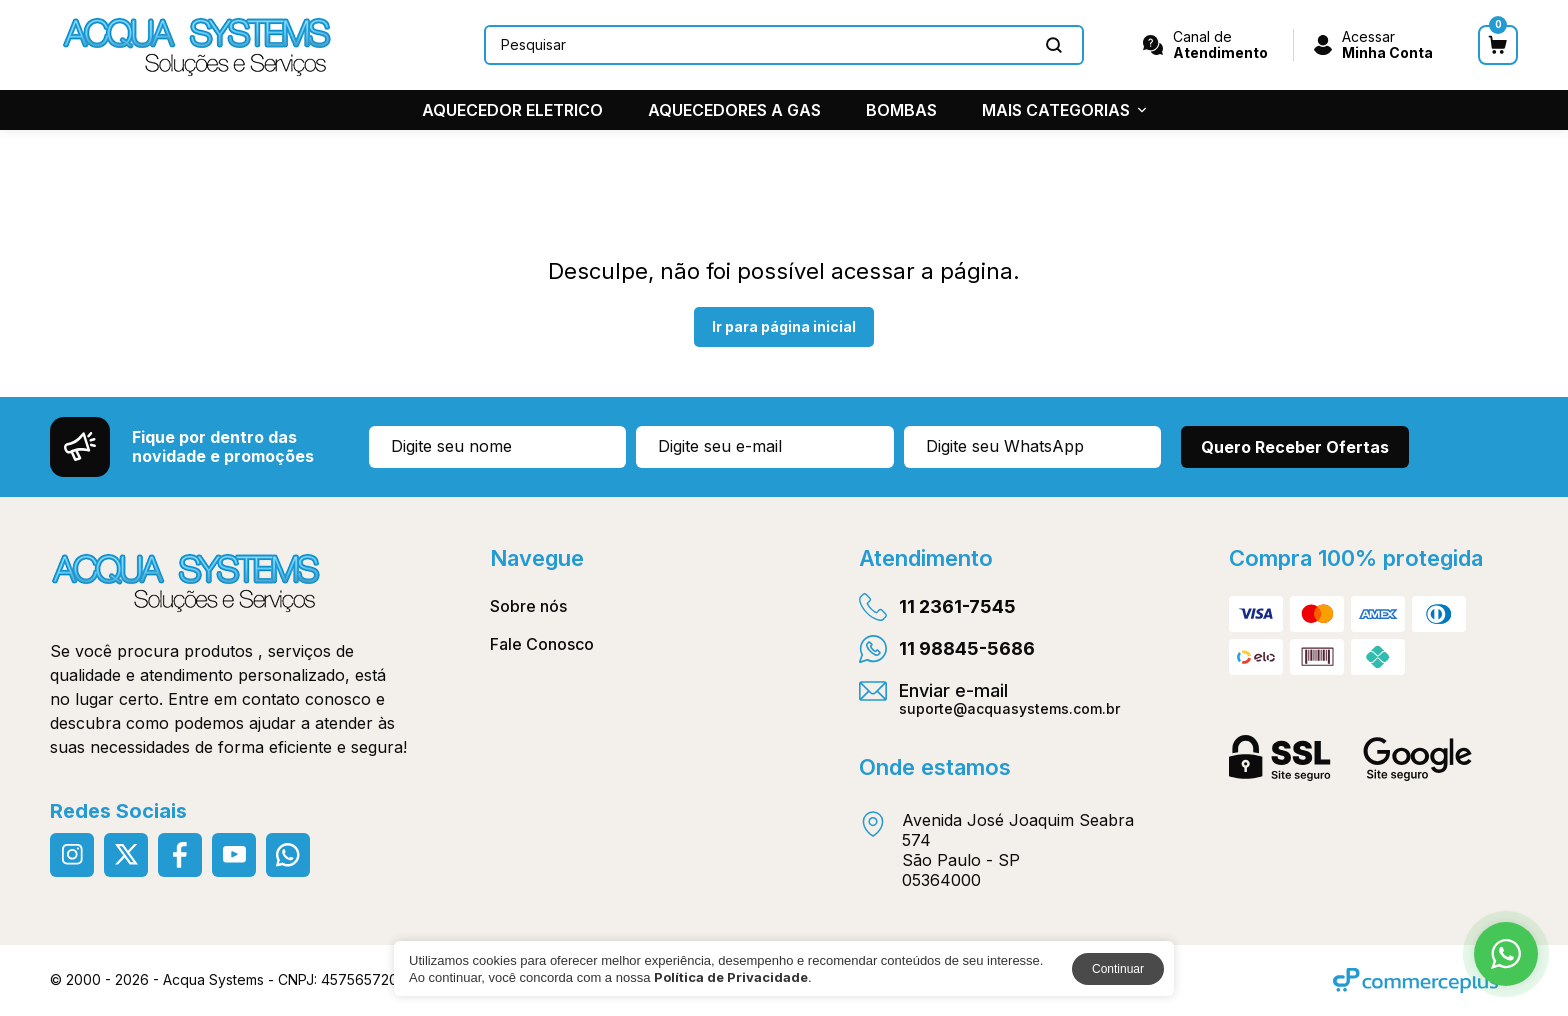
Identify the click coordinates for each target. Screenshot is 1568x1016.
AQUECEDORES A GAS (734, 110)
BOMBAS (901, 110)
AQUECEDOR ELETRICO (512, 110)
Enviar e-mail (989, 698)
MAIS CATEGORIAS (1064, 110)
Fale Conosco (542, 644)
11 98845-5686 (947, 649)
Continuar (1118, 969)
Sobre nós (528, 606)
